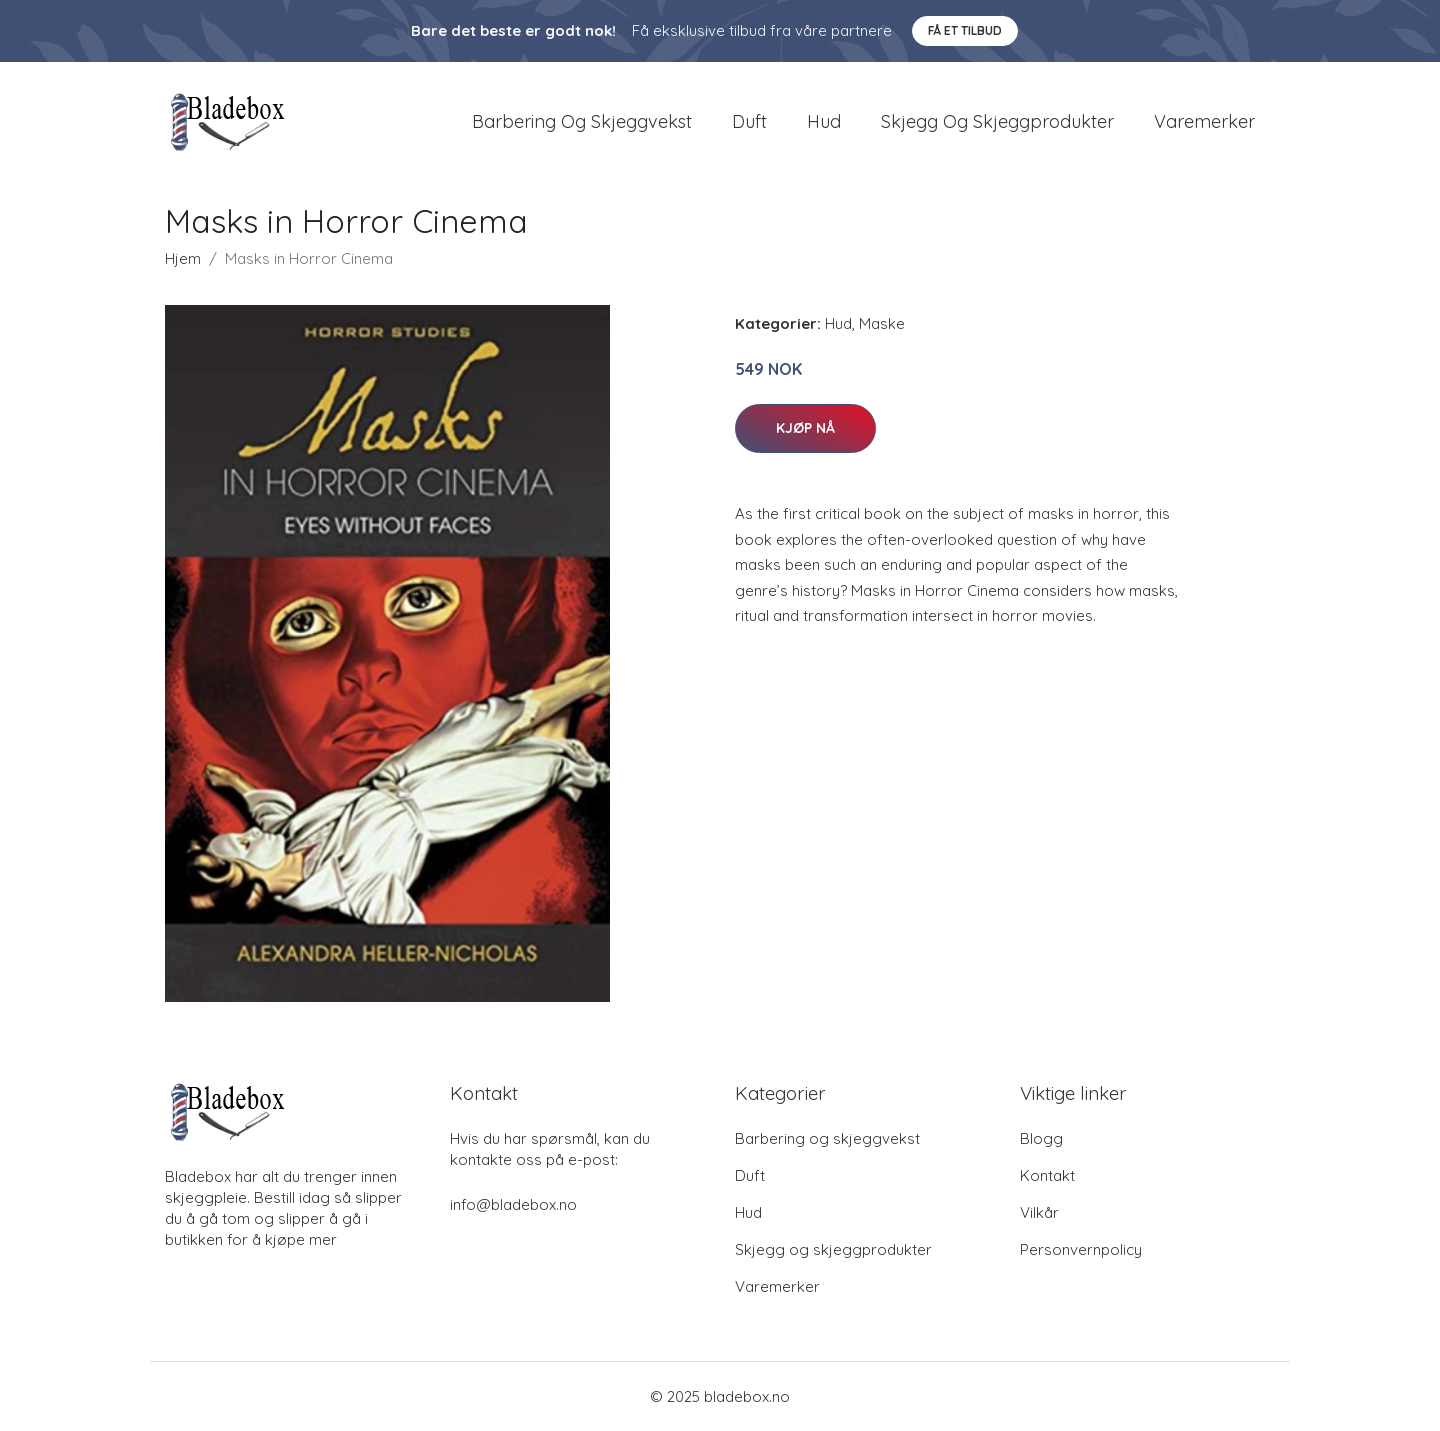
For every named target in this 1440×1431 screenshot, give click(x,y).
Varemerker (1204, 121)
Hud (824, 121)
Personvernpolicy (1081, 1249)
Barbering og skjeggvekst (582, 121)
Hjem (183, 258)
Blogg (1041, 1138)
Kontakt (1047, 1175)
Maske (882, 323)
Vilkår (1039, 1212)
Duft (749, 121)
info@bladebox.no (513, 1204)
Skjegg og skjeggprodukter (997, 121)
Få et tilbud (965, 30)
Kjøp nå (805, 428)
